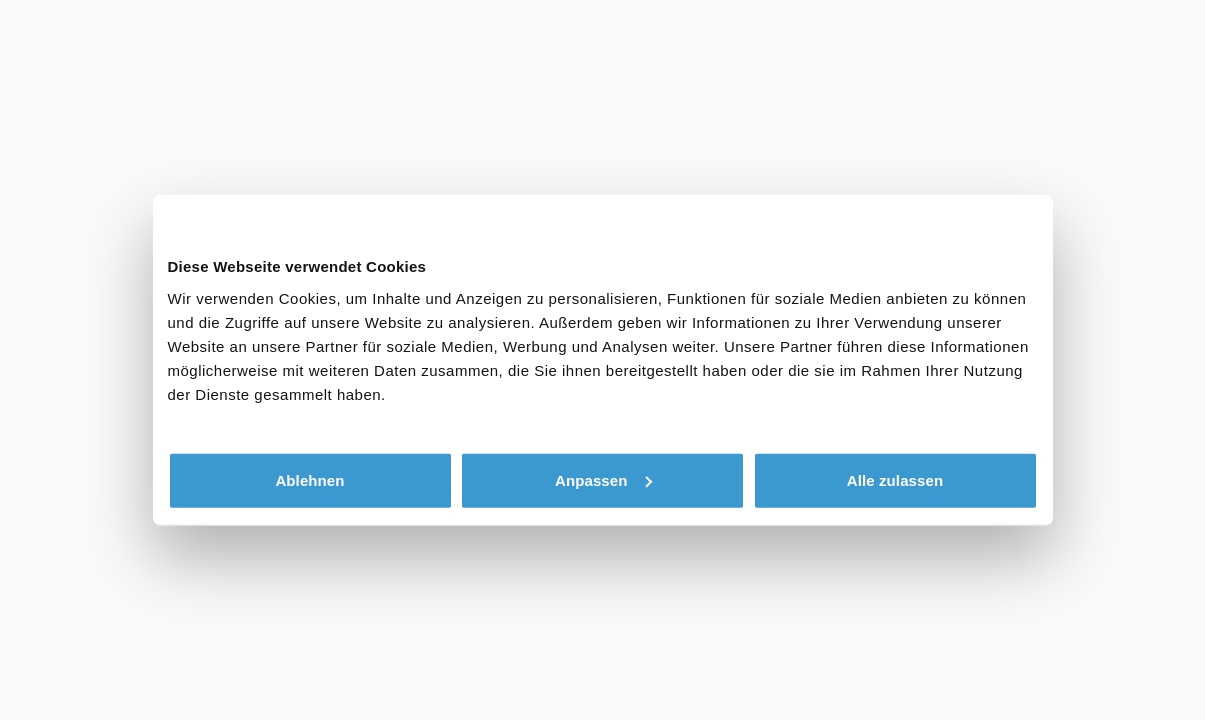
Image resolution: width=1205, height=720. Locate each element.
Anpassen (603, 479)
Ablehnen (309, 479)
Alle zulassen (895, 479)
